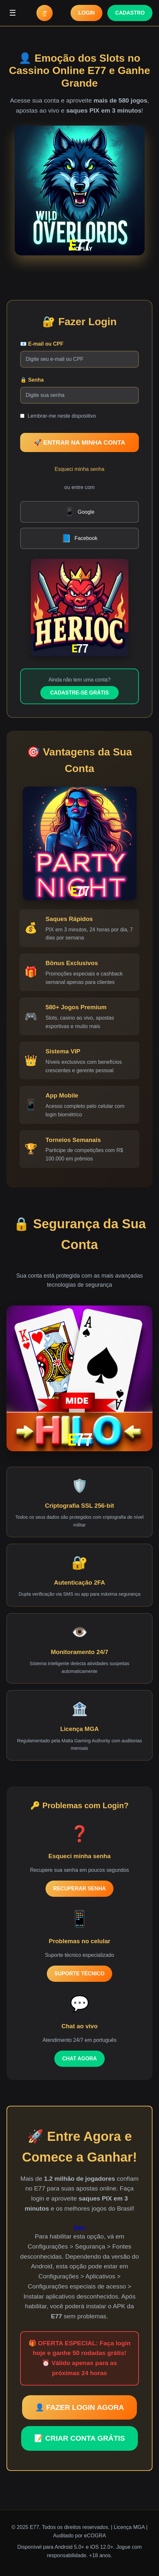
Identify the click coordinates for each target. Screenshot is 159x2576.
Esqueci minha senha (79, 469)
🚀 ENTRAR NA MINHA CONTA (79, 442)
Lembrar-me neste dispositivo (62, 416)
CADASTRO (130, 13)
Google (80, 512)
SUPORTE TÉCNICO (80, 1973)
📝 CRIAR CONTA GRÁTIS (79, 2438)
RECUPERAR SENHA (79, 1888)
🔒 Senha (32, 380)
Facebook (79, 538)
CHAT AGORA (79, 2058)
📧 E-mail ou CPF (41, 344)
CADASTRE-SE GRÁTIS (79, 692)
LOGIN (86, 13)
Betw (80, 2227)
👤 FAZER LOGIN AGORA (79, 2407)
